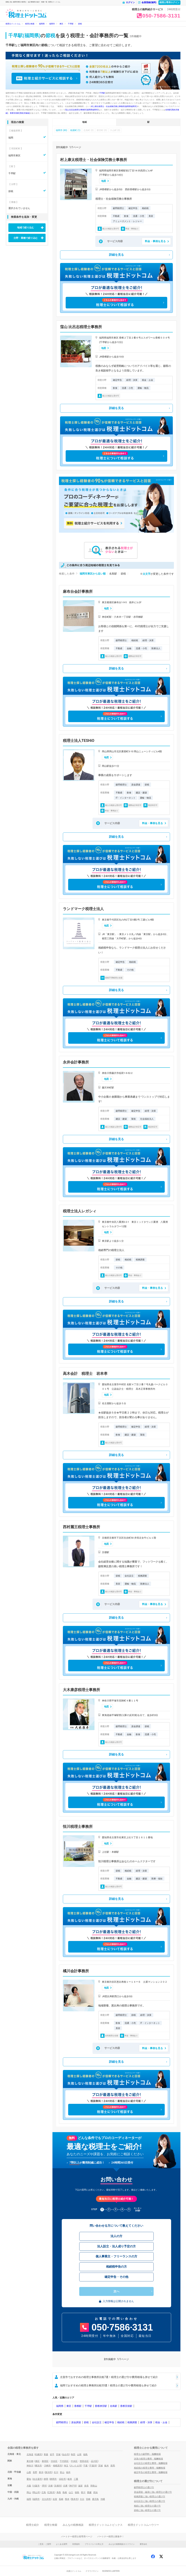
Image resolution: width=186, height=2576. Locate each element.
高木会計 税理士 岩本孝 (85, 1373)
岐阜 (70, 2479)
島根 (64, 2492)
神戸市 (73, 2485)
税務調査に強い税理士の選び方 (149, 2496)
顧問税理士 (62, 2422)
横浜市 (38, 2465)
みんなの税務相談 (73, 2524)
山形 (79, 2454)
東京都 (30, 2461)
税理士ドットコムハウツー (143, 2524)
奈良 (86, 2485)
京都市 (57, 2485)
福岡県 (59, 2406)
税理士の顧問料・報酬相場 (147, 2454)
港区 (37, 2461)
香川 (83, 2492)
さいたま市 (75, 2465)
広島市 (51, 2492)
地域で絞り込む (25, 227)
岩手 (52, 2454)
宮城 (58, 2454)
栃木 (106, 2465)
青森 (46, 2454)
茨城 (100, 2465)
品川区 (94, 2461)
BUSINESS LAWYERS (111, 2571)
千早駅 (102, 93)
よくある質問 (61, 2544)
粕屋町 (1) (75, 130)
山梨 (29, 2472)
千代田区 (64, 2461)
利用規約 (76, 2544)
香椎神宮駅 (101, 2406)
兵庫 (65, 2485)
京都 (50, 2485)
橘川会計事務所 (76, 1971)
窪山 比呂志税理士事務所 (81, 327)
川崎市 (47, 2465)
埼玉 (66, 2465)
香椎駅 (77, 2406)
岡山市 (36, 2492)
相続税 (120, 2422)
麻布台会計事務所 (78, 591)
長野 (35, 2472)
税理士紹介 (32, 2524)
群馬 (112, 2465)
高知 (95, 2492)
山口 (71, 2492)
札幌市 (38, 2454)
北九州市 (46, 2499)
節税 (86, 2422)
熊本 (67, 2499)
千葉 (85, 2465)
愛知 (29, 2479)
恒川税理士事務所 (78, 1826)
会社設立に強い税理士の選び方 (149, 2501)
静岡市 (53, 2479)
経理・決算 (146, 2422)
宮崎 (88, 2499)
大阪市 (36, 2485)
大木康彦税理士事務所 (81, 1689)
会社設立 (97, 2422)
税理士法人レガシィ (79, 1211)
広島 (43, 2492)
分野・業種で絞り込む (26, 238)
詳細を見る (116, 254)
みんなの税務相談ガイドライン (122, 2544)
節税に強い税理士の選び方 (147, 2510)
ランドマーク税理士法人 (83, 909)
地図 (103, 181)
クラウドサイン (92, 2571)
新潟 (41, 2472)
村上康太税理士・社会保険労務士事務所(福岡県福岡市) (114, 106)
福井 (68, 2472)
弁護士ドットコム (73, 2571)
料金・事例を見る (155, 241)
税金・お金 (161, 2422)
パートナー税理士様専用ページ (76, 2536)
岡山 (29, 2492)
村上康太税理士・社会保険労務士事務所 (93, 159)
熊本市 (74, 2499)
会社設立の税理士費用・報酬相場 (150, 2463)
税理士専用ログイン (169, 2)
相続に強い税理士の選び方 (147, 2506)
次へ (116, 2291)
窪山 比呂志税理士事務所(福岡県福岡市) (81, 110)
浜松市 (62, 2479)
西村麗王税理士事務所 (81, 1527)
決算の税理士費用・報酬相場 (148, 2458)
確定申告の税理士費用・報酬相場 (150, 2472)
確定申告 (109, 2422)
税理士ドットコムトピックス (106, 2524)
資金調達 (76, 2422)
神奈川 (30, 2465)
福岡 (29, 2499)
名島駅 (113, 2406)
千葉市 (93, 2465)
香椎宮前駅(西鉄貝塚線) (20, 113)
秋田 (73, 2454)
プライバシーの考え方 (94, 2544)
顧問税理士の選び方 (144, 2487)
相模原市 (57, 2465)
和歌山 (93, 2485)
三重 (76, 2479)
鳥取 (59, 2492)
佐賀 (55, 2499)
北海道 (30, 2454)
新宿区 (45, 2461)
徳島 (77, 2492)
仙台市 (65, 2454)
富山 (62, 2472)
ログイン (128, 2)
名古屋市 (37, 2479)
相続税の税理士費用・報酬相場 (149, 2468)
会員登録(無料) (147, 2)
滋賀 (80, 2485)
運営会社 (143, 2544)
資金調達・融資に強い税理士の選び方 (153, 2492)
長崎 (61, 2499)
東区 (68, 2406)
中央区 (74, 2461)
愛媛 (89, 2492)
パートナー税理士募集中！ (110, 2536)
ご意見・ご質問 (44, 2544)
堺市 (44, 2485)
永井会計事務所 (76, 1062)
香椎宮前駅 (126, 2406)
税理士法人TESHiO (78, 740)
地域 (84, 122)
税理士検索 (50, 2524)
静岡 (46, 2479)
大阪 (29, 2485)
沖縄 (102, 2499)
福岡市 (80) (61, 130)
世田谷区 (84, 2461)
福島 (85, 2454)
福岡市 (36, 2499)
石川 (56, 2472)
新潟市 (48, 2472)
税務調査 (132, 2422)
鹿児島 (95, 2499)
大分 (82, 2499)
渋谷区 (54, 2461)
